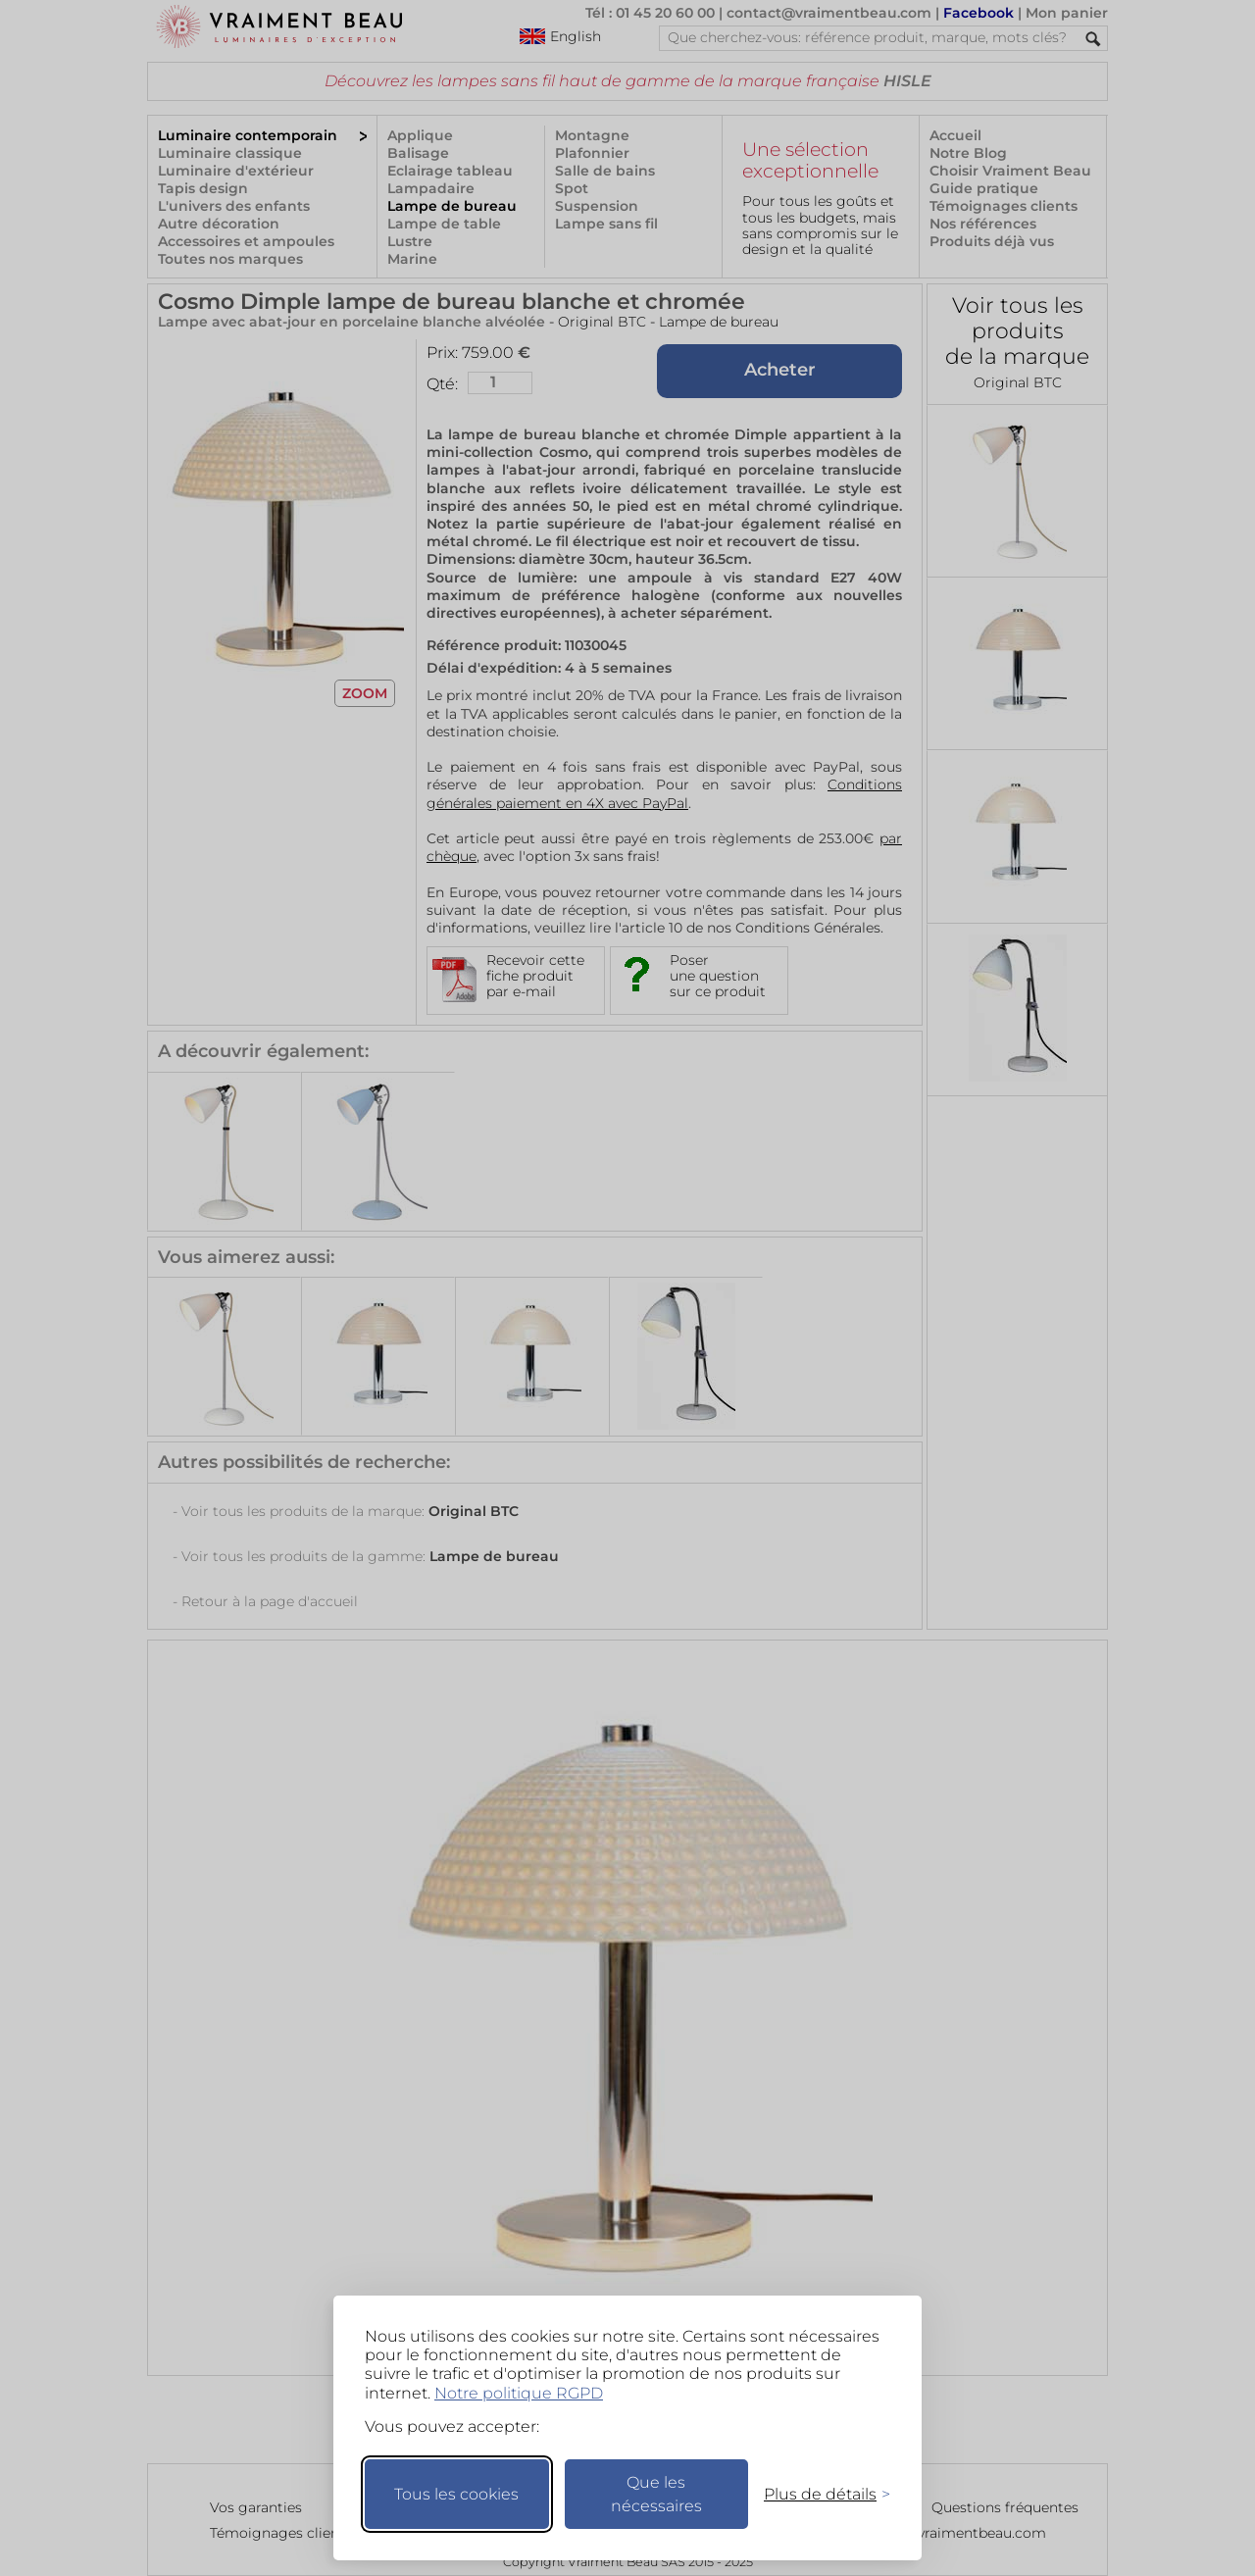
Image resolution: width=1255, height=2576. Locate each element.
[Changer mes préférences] (818, 2494)
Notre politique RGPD (518, 2393)
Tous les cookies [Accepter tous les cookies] (456, 2494)
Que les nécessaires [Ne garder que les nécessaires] (656, 2494)
